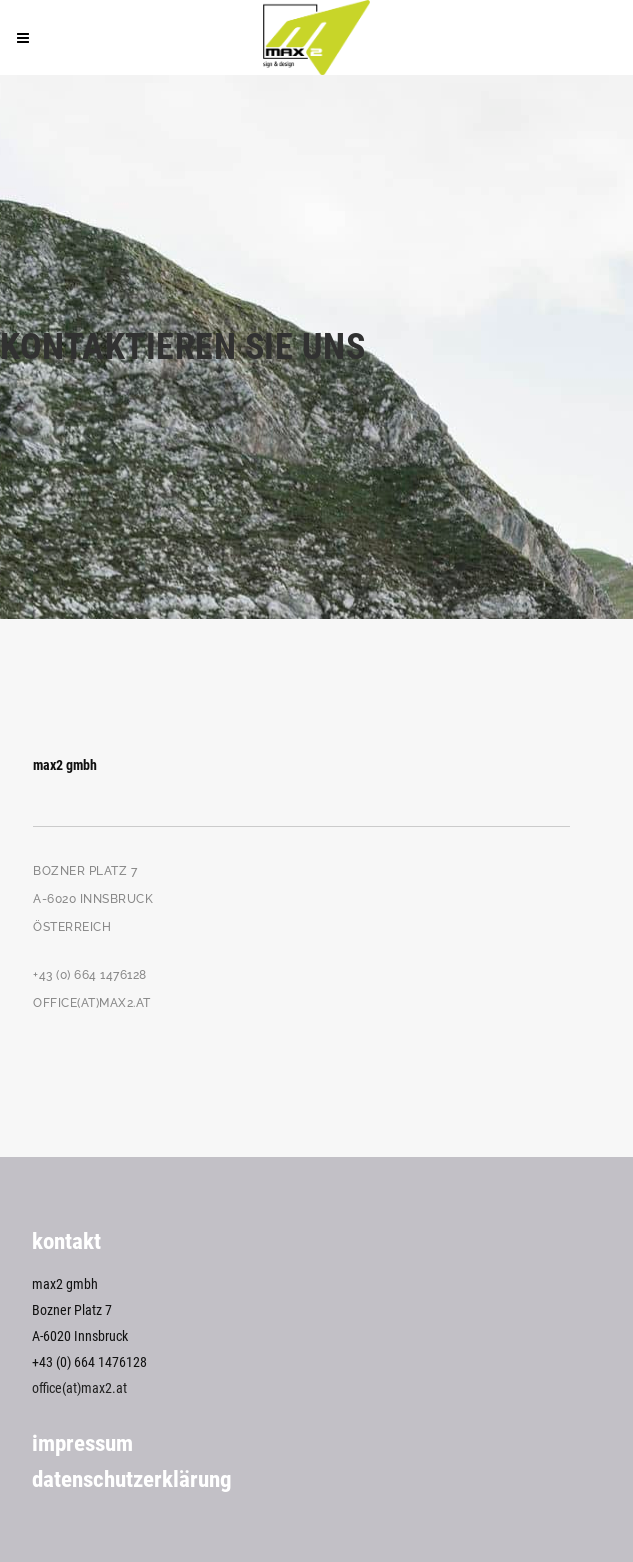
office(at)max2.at (79, 1388)
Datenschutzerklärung (132, 1479)
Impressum (82, 1443)
